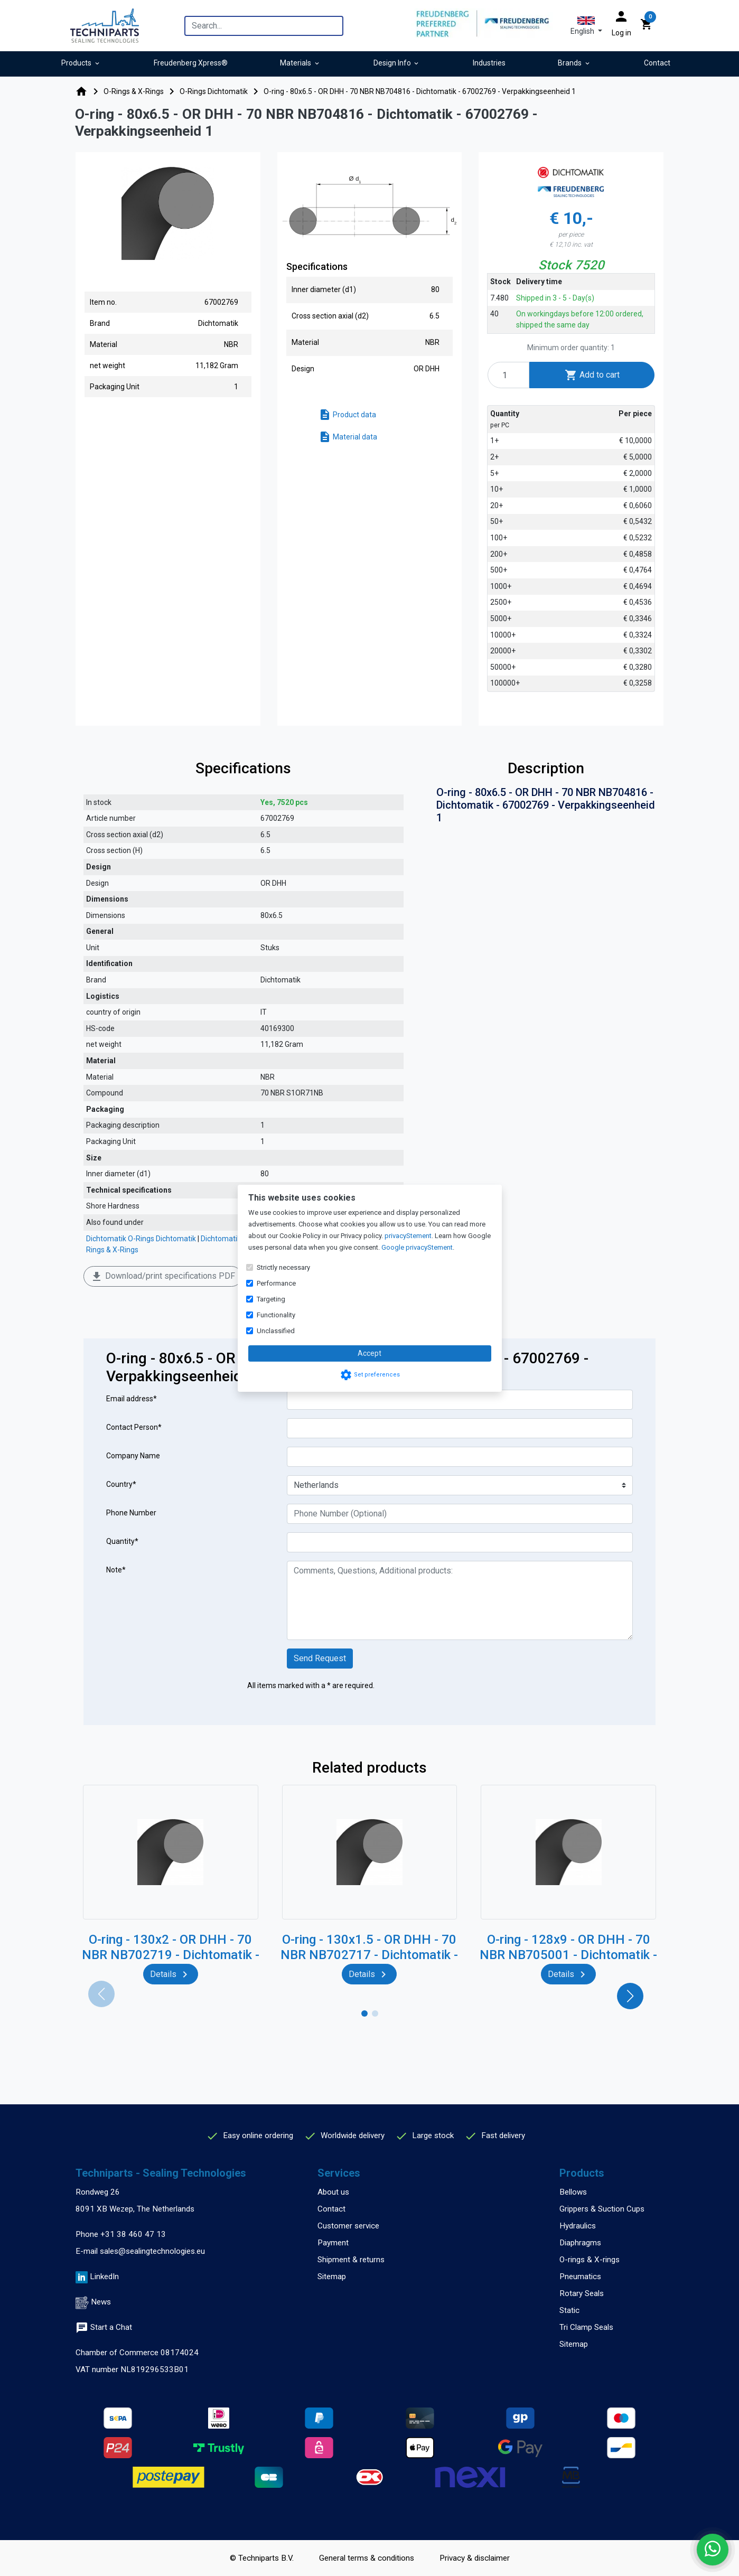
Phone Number (131, 1513)
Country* (121, 1484)
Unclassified (276, 1331)
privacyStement (408, 1236)
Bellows (573, 2192)
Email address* (131, 1398)
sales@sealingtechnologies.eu (152, 2251)
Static (569, 2310)
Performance (276, 1283)
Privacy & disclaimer (474, 2558)
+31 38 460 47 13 (133, 2234)
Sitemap (331, 2276)
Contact (331, 2209)
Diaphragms (580, 2242)
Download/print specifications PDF (162, 1276)
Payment (333, 2242)
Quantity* (122, 1541)
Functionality (276, 1315)
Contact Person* (134, 1427)
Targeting (271, 1299)
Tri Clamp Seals (586, 2327)
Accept (369, 1353)
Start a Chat (104, 2327)
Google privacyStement (417, 1247)
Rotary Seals (581, 2293)
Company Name (133, 1455)
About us (333, 2192)
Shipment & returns (351, 2259)
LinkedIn (104, 2276)
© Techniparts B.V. (262, 2558)
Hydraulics (577, 2226)
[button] (586, 26)
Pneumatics (580, 2276)
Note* (116, 1570)
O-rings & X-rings (589, 2259)
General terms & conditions (366, 2558)
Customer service (348, 2226)
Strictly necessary (283, 1267)
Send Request (320, 1658)
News (101, 2302)
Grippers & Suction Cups (601, 2209)
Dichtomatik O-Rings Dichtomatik (141, 1238)
